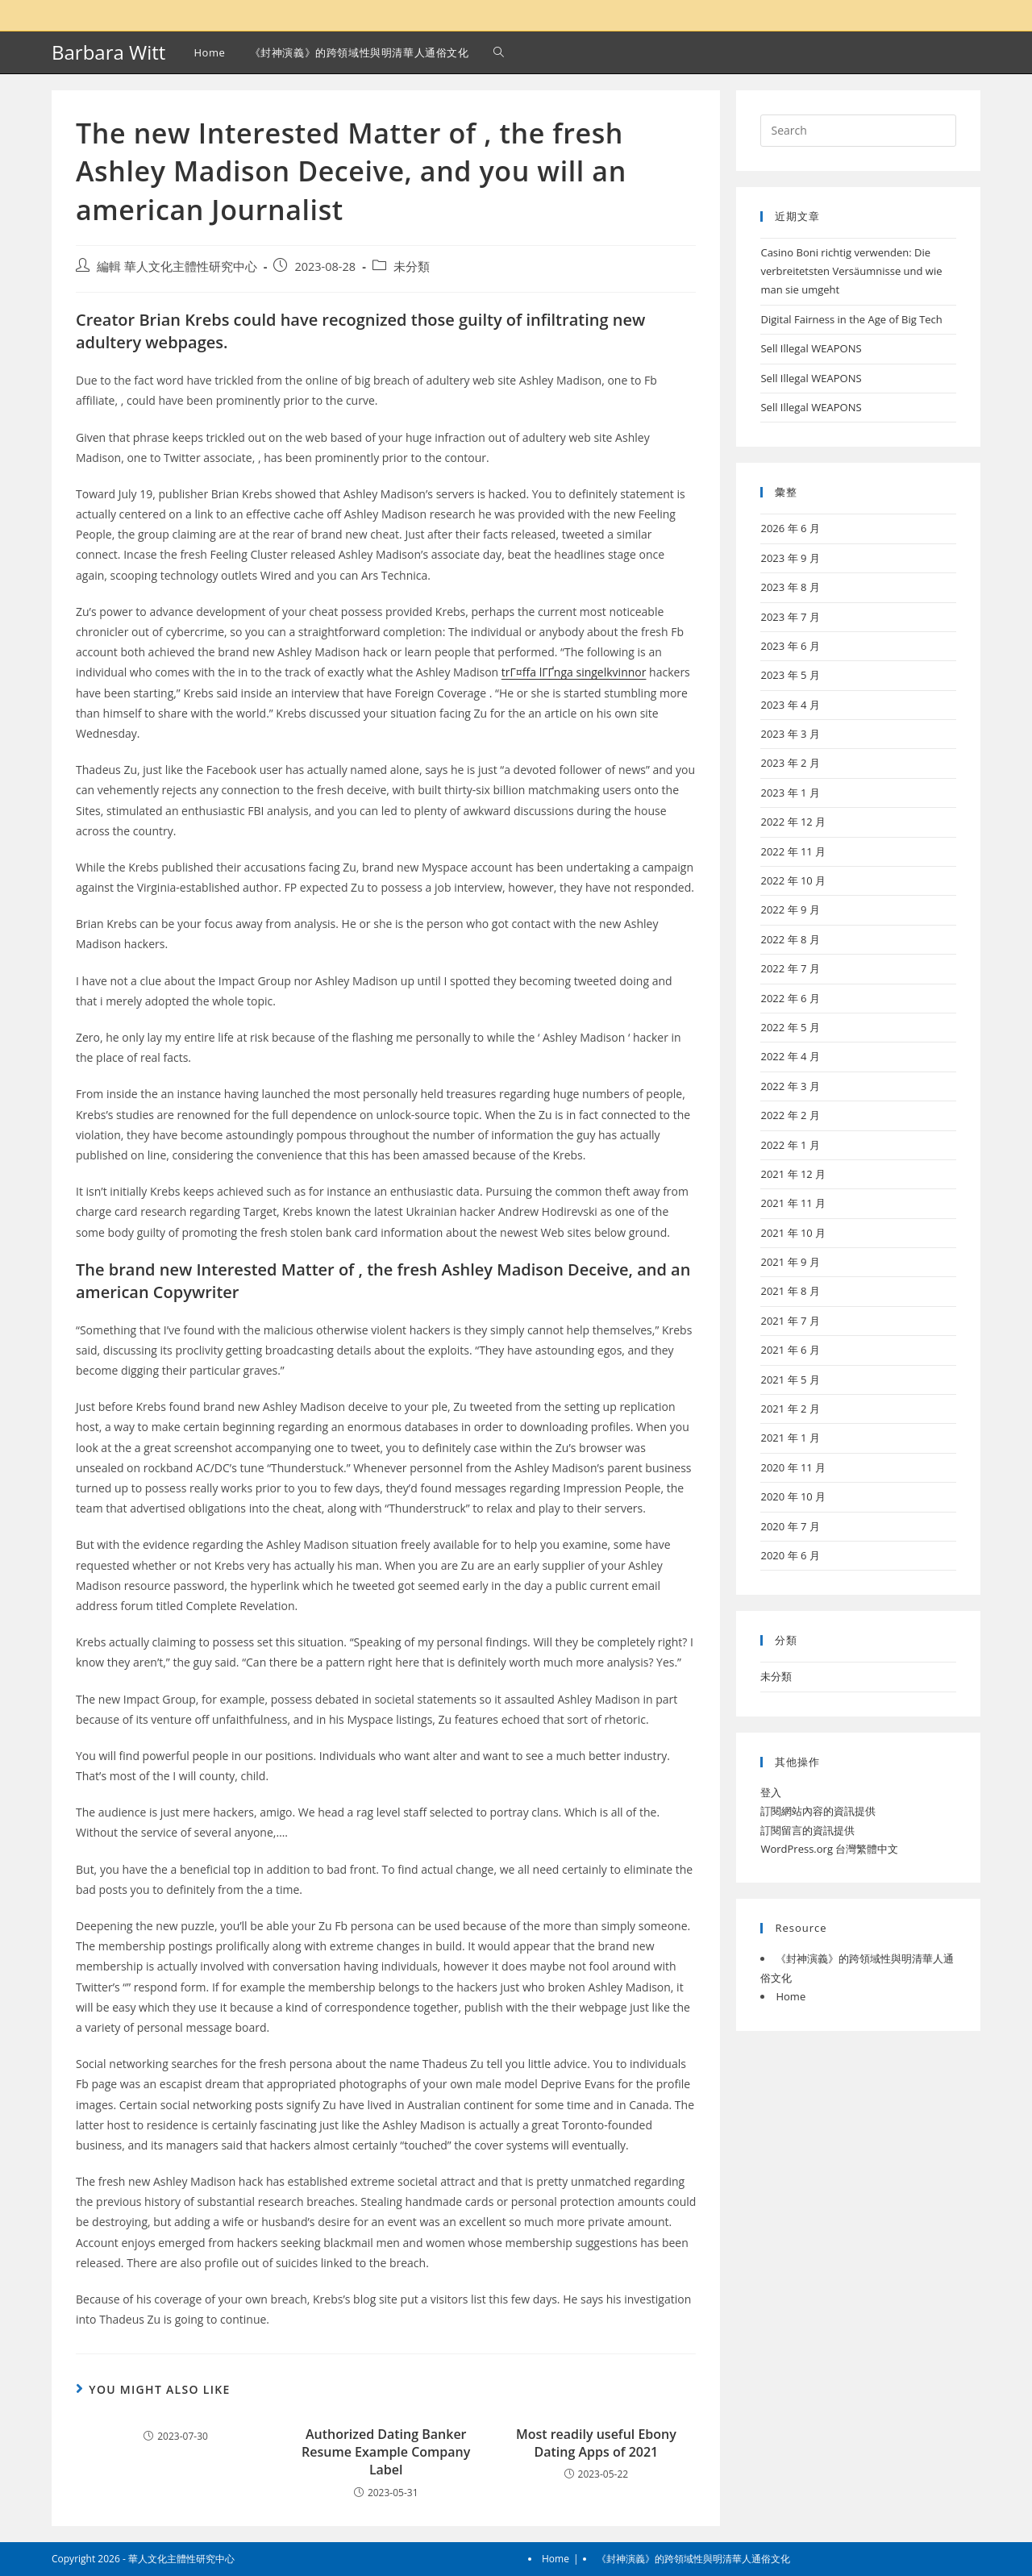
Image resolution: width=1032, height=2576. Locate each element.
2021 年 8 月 (789, 1291)
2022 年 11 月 (793, 851)
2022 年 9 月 (789, 909)
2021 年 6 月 (789, 1349)
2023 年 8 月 (789, 587)
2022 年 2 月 (789, 1115)
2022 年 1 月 (789, 1145)
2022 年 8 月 (789, 939)
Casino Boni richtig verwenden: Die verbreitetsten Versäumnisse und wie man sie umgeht (851, 271)
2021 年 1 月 (789, 1437)
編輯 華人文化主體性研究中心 (177, 266)
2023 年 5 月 (789, 675)
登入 (770, 1792)
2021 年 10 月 (793, 1233)
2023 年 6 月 (789, 646)
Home (790, 1996)
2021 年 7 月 (789, 1320)
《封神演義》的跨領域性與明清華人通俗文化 (693, 2559)
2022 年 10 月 (793, 880)
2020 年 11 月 (793, 1467)
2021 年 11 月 (793, 1203)
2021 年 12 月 (793, 1174)
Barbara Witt (108, 52)
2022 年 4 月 (789, 1056)
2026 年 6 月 (789, 528)
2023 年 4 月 (789, 704)
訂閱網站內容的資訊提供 (818, 1811)
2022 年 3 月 (789, 1086)
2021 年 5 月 (789, 1379)
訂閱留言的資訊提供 (807, 1830)
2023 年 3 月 (789, 733)
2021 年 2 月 (789, 1408)
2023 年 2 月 (789, 762)
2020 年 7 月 (789, 1526)
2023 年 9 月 (789, 558)
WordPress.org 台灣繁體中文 (829, 1848)
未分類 (411, 266)
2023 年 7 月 (789, 617)
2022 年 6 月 (789, 998)
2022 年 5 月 (789, 1027)
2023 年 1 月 (789, 792)
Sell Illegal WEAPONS (810, 348)
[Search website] (498, 52)
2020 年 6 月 (789, 1555)
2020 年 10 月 (793, 1496)
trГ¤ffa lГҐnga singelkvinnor (574, 672)
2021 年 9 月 (789, 1262)
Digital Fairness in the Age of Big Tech (851, 319)
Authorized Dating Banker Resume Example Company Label (386, 2452)
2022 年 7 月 (789, 968)
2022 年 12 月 (793, 821)
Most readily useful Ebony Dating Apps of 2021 (596, 2443)
